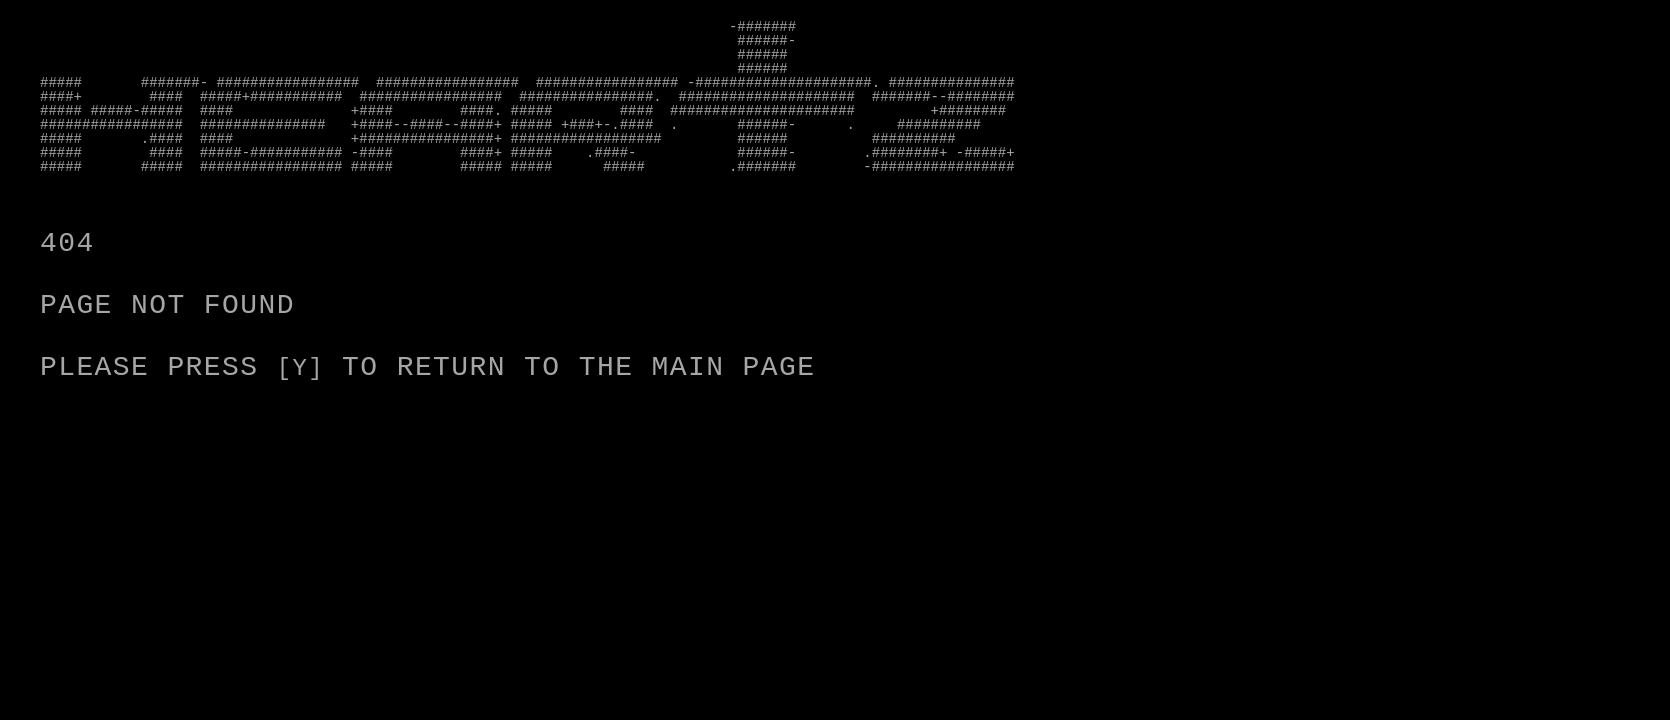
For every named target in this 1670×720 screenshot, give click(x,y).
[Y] (304, 367)
